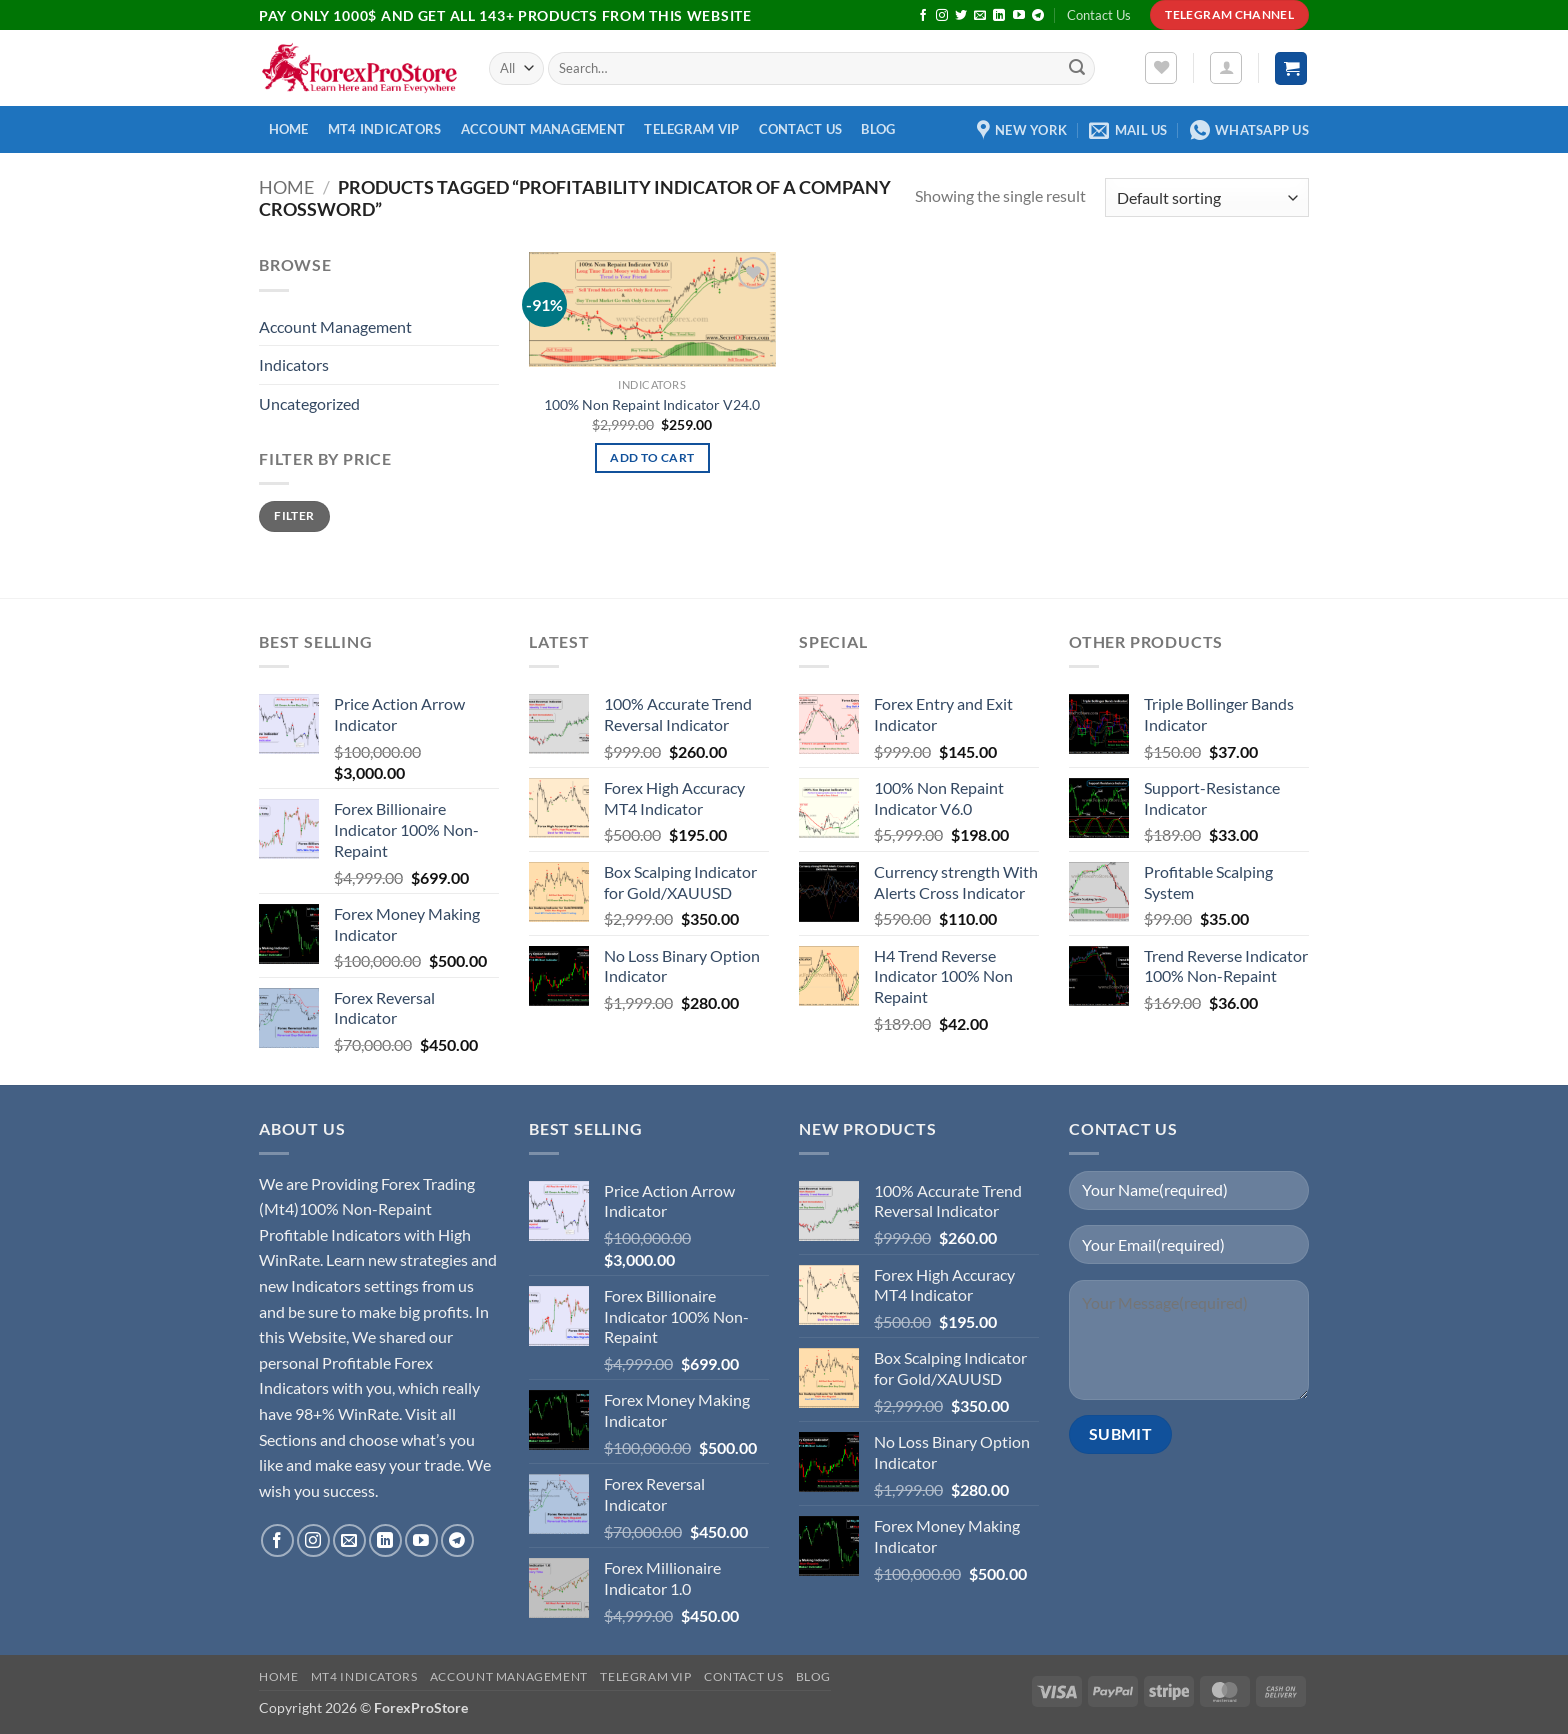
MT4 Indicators (385, 129)
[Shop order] (1207, 197)
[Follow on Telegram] (1038, 16)
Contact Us (1099, 15)
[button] (1226, 68)
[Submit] (1077, 69)
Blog (878, 129)
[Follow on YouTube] (1019, 16)
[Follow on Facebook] (923, 16)
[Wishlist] (1161, 68)
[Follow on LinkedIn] (999, 16)
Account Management (543, 129)
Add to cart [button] (652, 457)
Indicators (294, 364)
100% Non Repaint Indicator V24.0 (652, 404)
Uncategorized (309, 403)
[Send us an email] (980, 16)
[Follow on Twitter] (961, 16)
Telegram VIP (691, 129)
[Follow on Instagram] (942, 16)
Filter (294, 515)
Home (289, 129)
